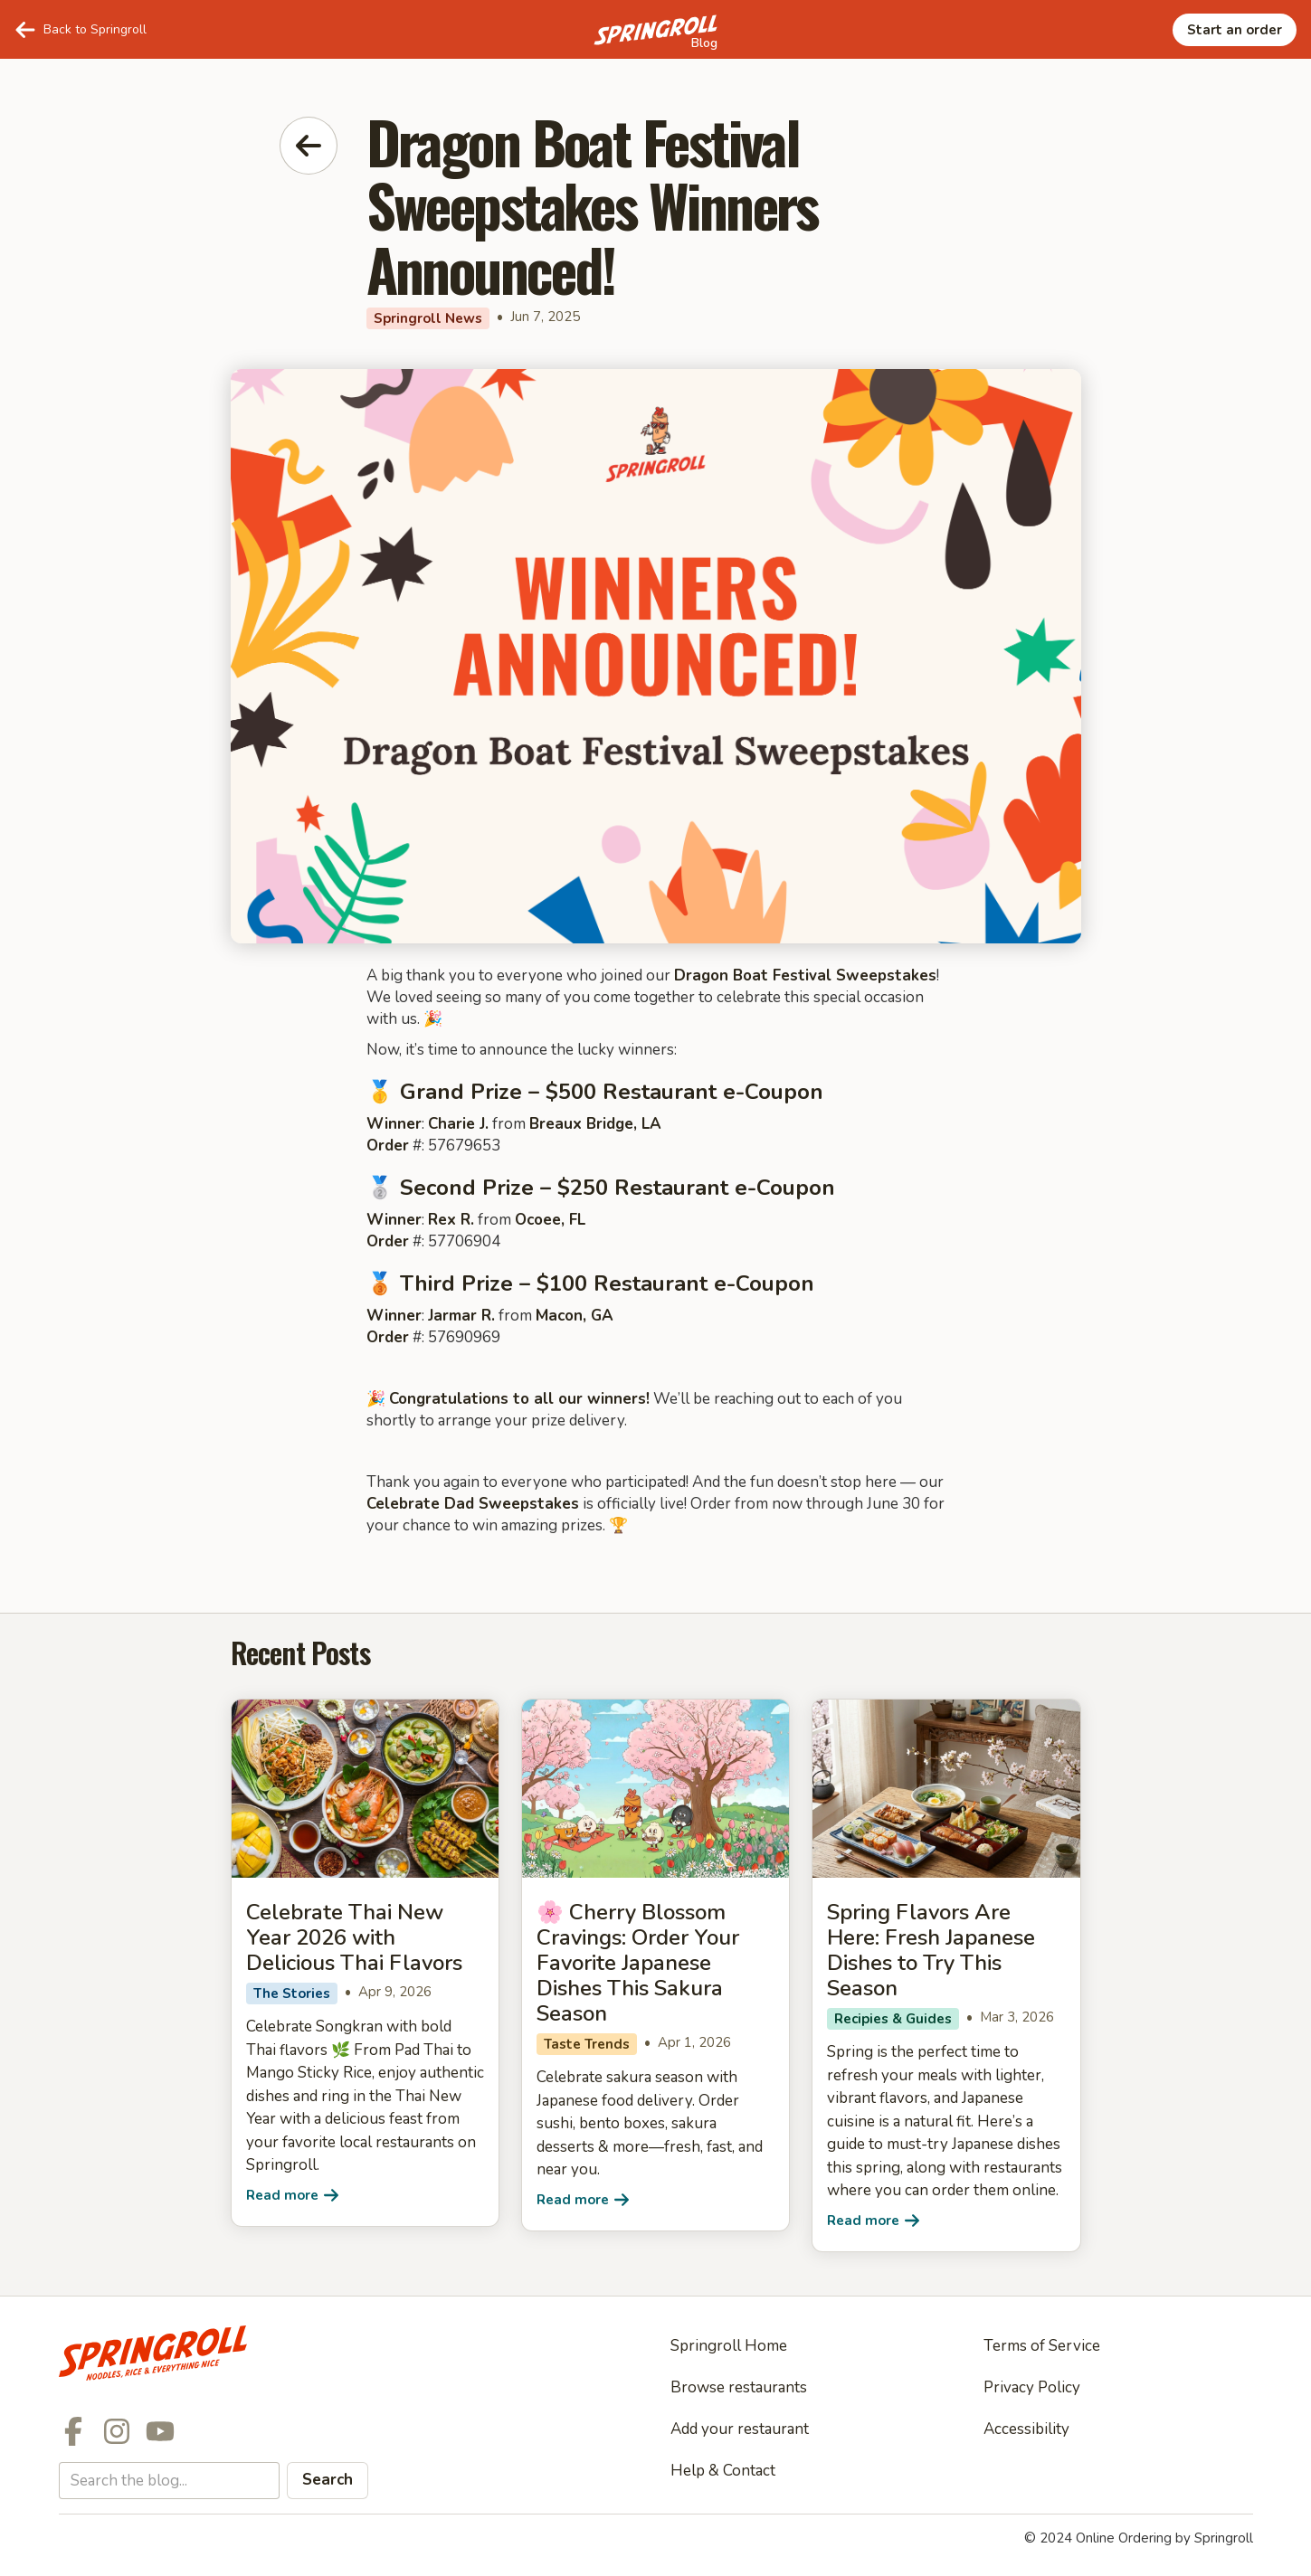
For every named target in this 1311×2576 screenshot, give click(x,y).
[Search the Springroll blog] (169, 2480)
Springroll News (428, 318)
